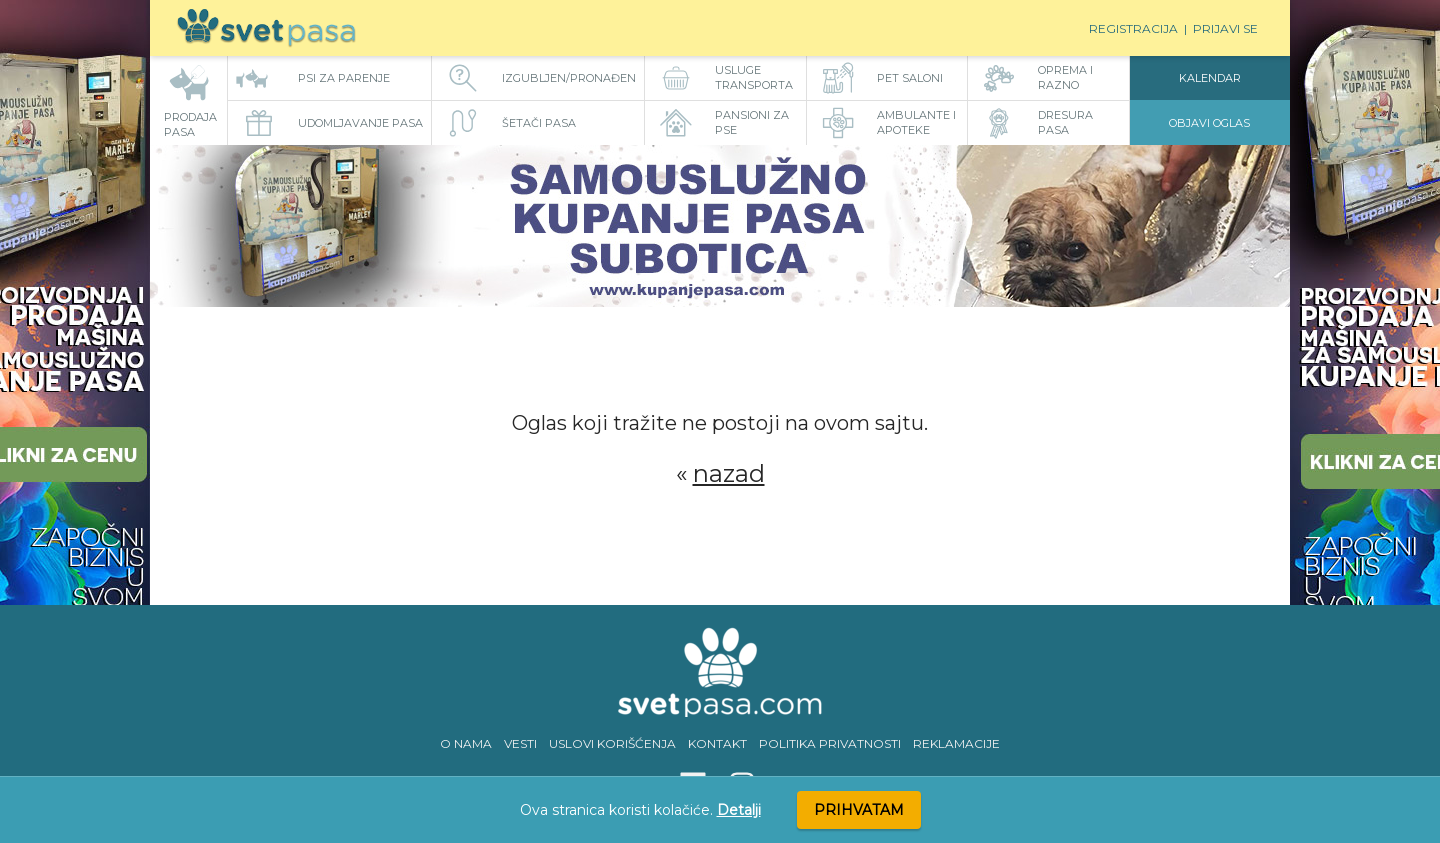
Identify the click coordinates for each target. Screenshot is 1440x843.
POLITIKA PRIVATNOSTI (830, 743)
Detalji (739, 810)
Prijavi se (1225, 29)
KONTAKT (717, 743)
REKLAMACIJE (956, 743)
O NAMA (466, 743)
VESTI (520, 743)
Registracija (1133, 29)
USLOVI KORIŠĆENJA (612, 743)
